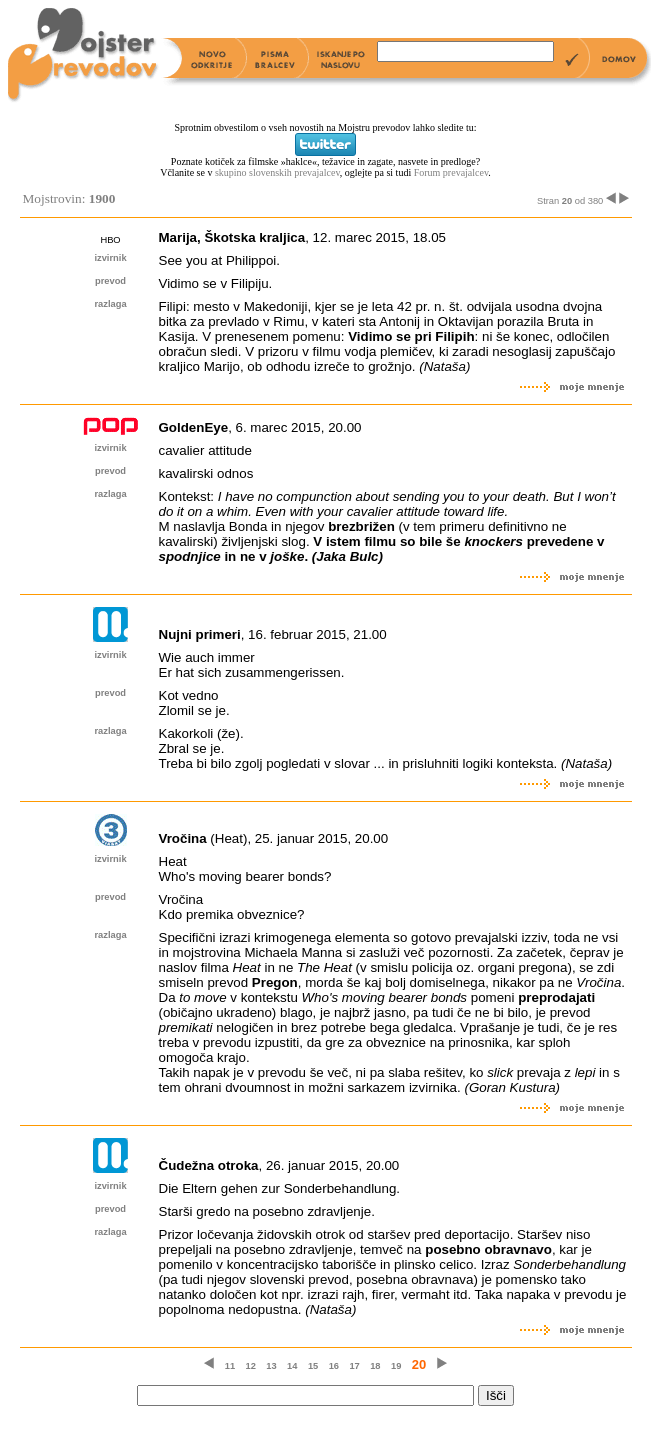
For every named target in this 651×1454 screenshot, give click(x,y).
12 (251, 1366)
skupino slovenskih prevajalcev (277, 172)
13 (271, 1366)
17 (354, 1366)
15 (313, 1366)
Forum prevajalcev (451, 172)
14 (292, 1366)
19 (396, 1366)
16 (334, 1366)
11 (230, 1366)
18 (375, 1366)
